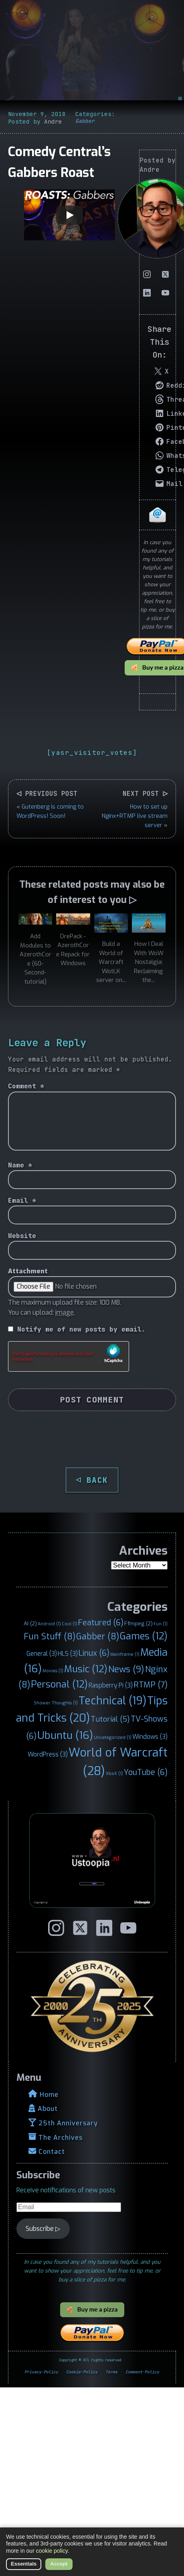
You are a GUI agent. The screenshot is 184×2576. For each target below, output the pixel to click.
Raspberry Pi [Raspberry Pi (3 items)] (111, 1685)
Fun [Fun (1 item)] (161, 1624)
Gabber (85, 121)
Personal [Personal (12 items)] (59, 1684)
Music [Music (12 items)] (85, 1669)
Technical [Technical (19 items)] (112, 1701)
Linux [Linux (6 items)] (94, 1653)
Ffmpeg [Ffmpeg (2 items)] (138, 1623)
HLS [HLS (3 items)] (68, 1653)
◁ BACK (92, 1480)
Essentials (23, 2564)
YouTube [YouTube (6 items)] (146, 1772)
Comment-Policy (142, 2372)
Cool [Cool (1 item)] (69, 1624)
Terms (111, 2372)
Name (20, 1165)
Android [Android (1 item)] (49, 1624)
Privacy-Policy (41, 2372)
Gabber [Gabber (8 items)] (97, 1636)
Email (22, 1200)
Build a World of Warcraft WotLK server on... (111, 962)
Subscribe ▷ (43, 2228)
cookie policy (52, 2551)
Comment (26, 1086)
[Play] (69, 215)
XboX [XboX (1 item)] (114, 1773)
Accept (58, 2564)
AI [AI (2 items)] (30, 1623)
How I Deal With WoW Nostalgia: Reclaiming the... (149, 962)
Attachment (28, 1271)
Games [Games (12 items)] (144, 1636)
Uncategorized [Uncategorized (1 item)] (112, 1737)
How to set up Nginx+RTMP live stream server (135, 816)
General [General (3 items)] (41, 1653)
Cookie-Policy (81, 2372)
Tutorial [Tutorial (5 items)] (110, 1719)
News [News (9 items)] (126, 1669)
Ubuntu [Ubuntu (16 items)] (65, 1735)
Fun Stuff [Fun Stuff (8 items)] (49, 1636)
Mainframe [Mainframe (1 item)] (125, 1654)
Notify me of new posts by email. (81, 1329)
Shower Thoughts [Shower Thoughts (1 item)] (56, 1703)
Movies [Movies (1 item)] (52, 1670)
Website (22, 1236)
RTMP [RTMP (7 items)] (150, 1684)
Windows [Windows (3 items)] (150, 1736)
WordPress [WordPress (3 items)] (48, 1754)
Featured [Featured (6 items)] (100, 1622)
